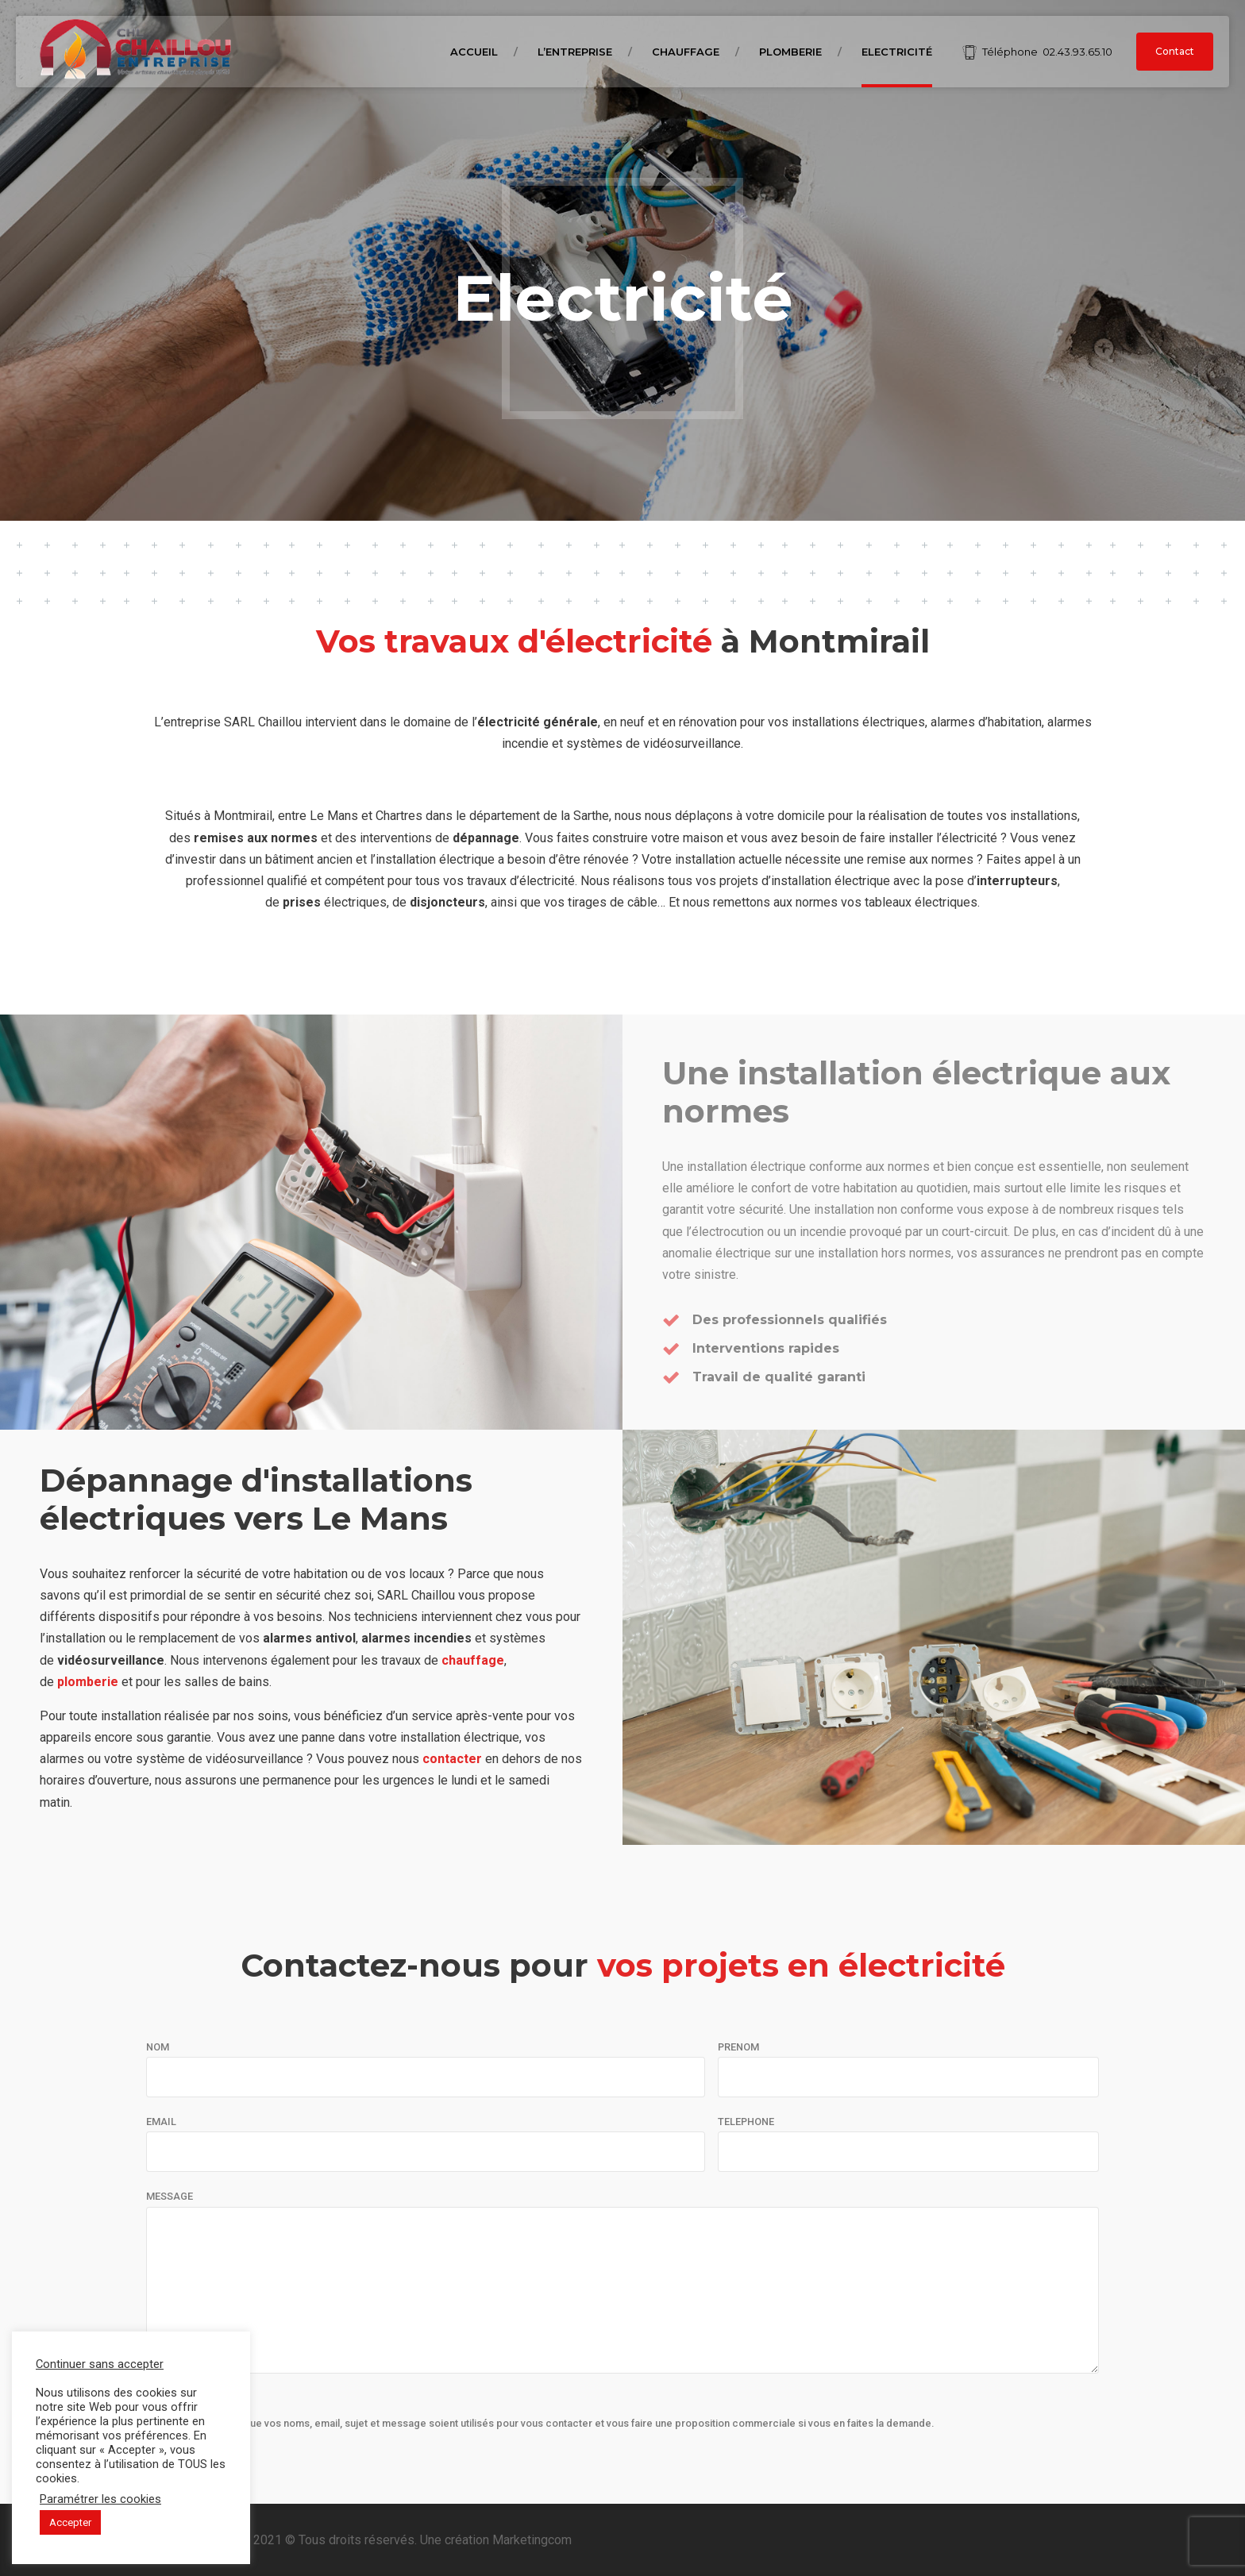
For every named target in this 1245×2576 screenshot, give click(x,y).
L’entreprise (575, 51)
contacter (452, 1758)
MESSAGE (169, 2196)
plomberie (87, 1681)
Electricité (896, 51)
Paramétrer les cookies (100, 2499)
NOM (157, 2047)
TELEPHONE (746, 2121)
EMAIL (161, 2121)
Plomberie (790, 51)
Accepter (70, 2522)
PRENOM (738, 2047)
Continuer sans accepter (100, 2364)
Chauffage (685, 51)
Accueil (474, 51)
